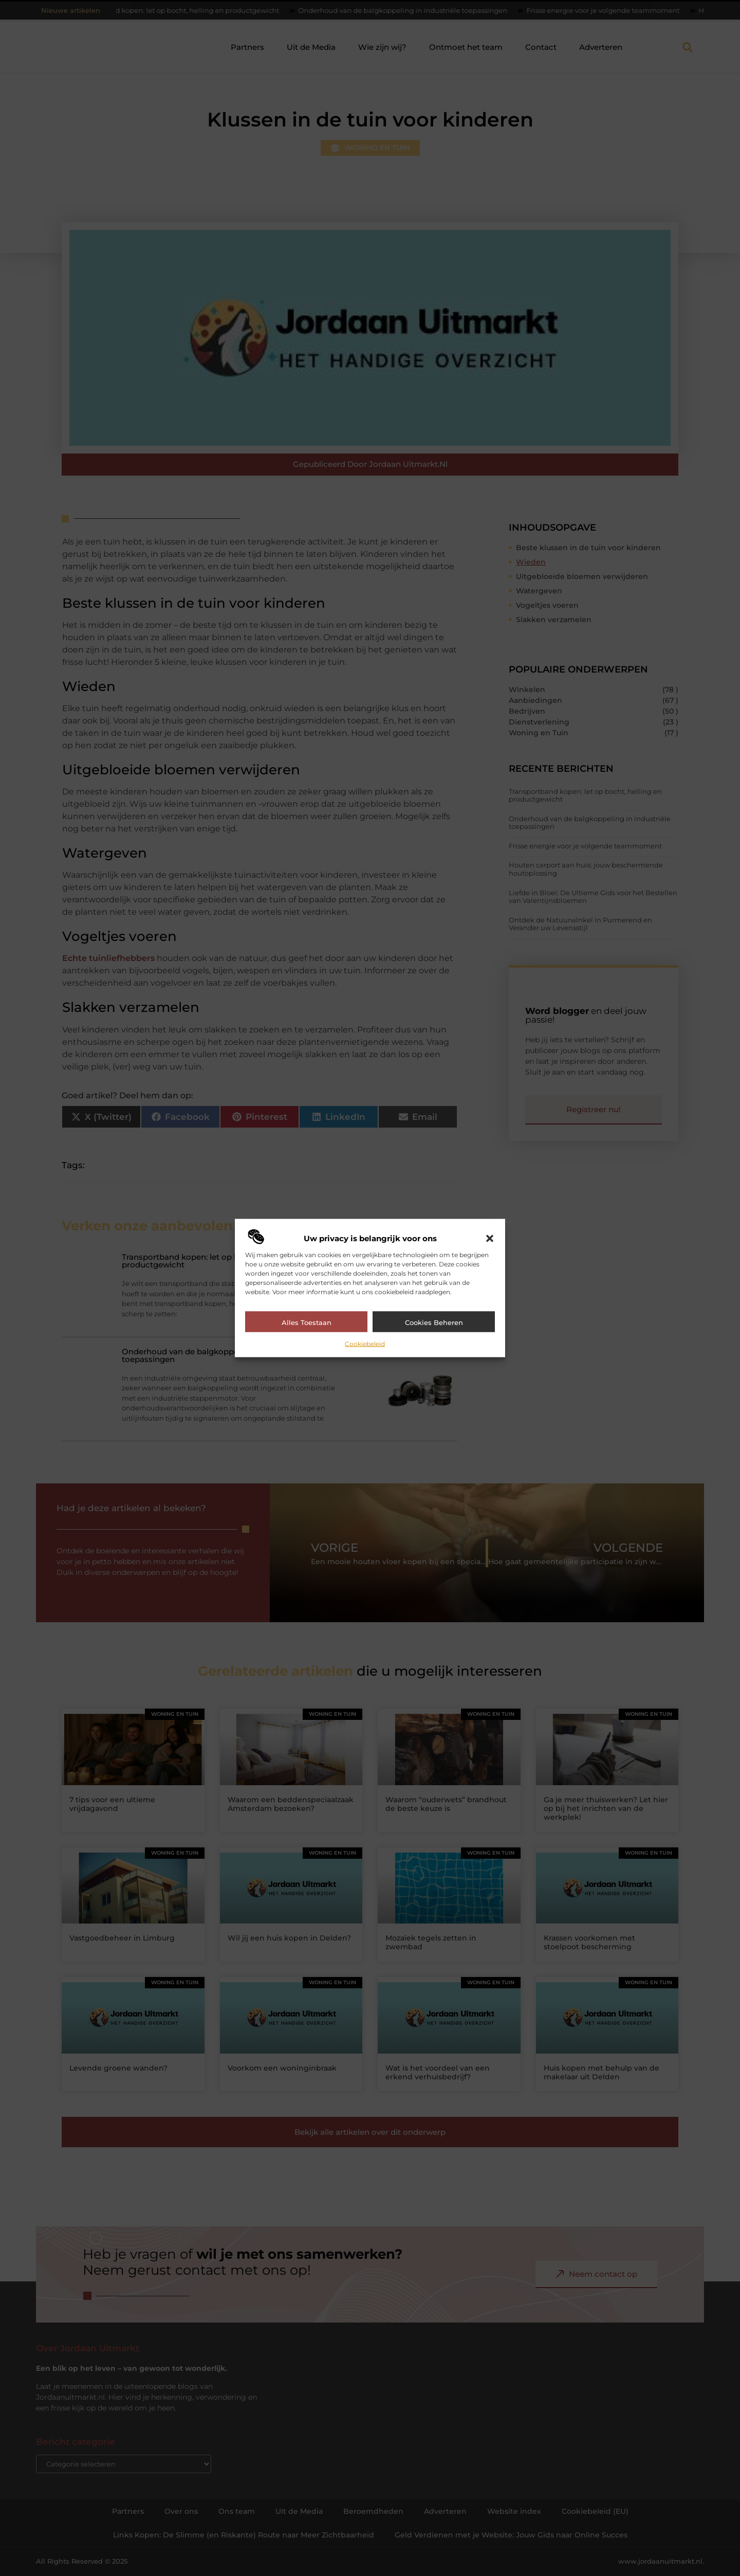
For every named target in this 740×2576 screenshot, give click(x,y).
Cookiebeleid (365, 1343)
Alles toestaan (306, 1322)
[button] (490, 1238)
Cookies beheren (434, 1322)
